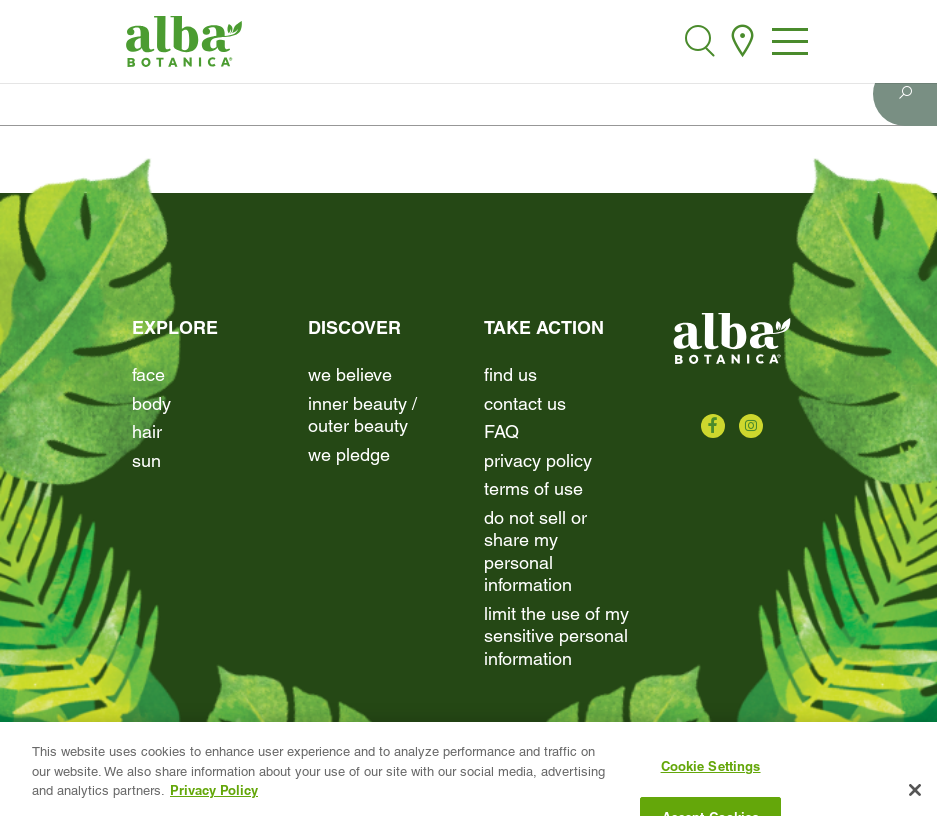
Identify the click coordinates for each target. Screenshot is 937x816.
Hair (147, 431)
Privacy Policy (538, 460)
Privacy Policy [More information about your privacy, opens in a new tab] (214, 801)
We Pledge (349, 454)
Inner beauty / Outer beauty (362, 415)
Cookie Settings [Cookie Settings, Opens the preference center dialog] (711, 777)
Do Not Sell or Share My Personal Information (535, 551)
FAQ (501, 431)
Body (151, 403)
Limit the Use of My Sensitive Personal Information (556, 636)
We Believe (350, 374)
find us (510, 374)
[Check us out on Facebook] (713, 426)
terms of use (533, 488)
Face (148, 374)
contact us (525, 403)
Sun (146, 460)
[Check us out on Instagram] (751, 426)
